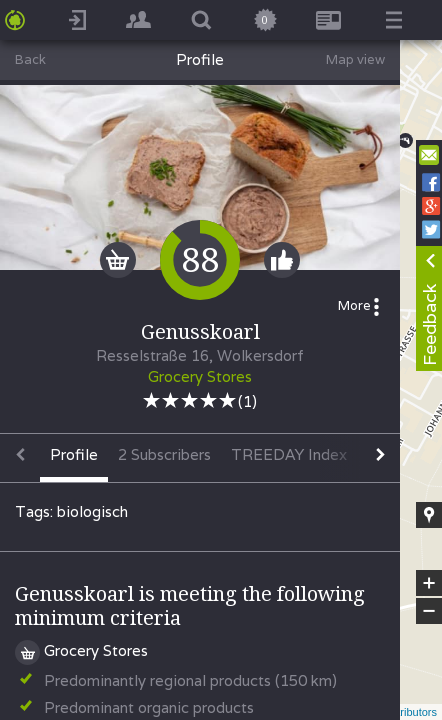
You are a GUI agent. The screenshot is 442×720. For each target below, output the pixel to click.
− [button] (429, 611)
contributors (408, 712)
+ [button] (429, 583)
